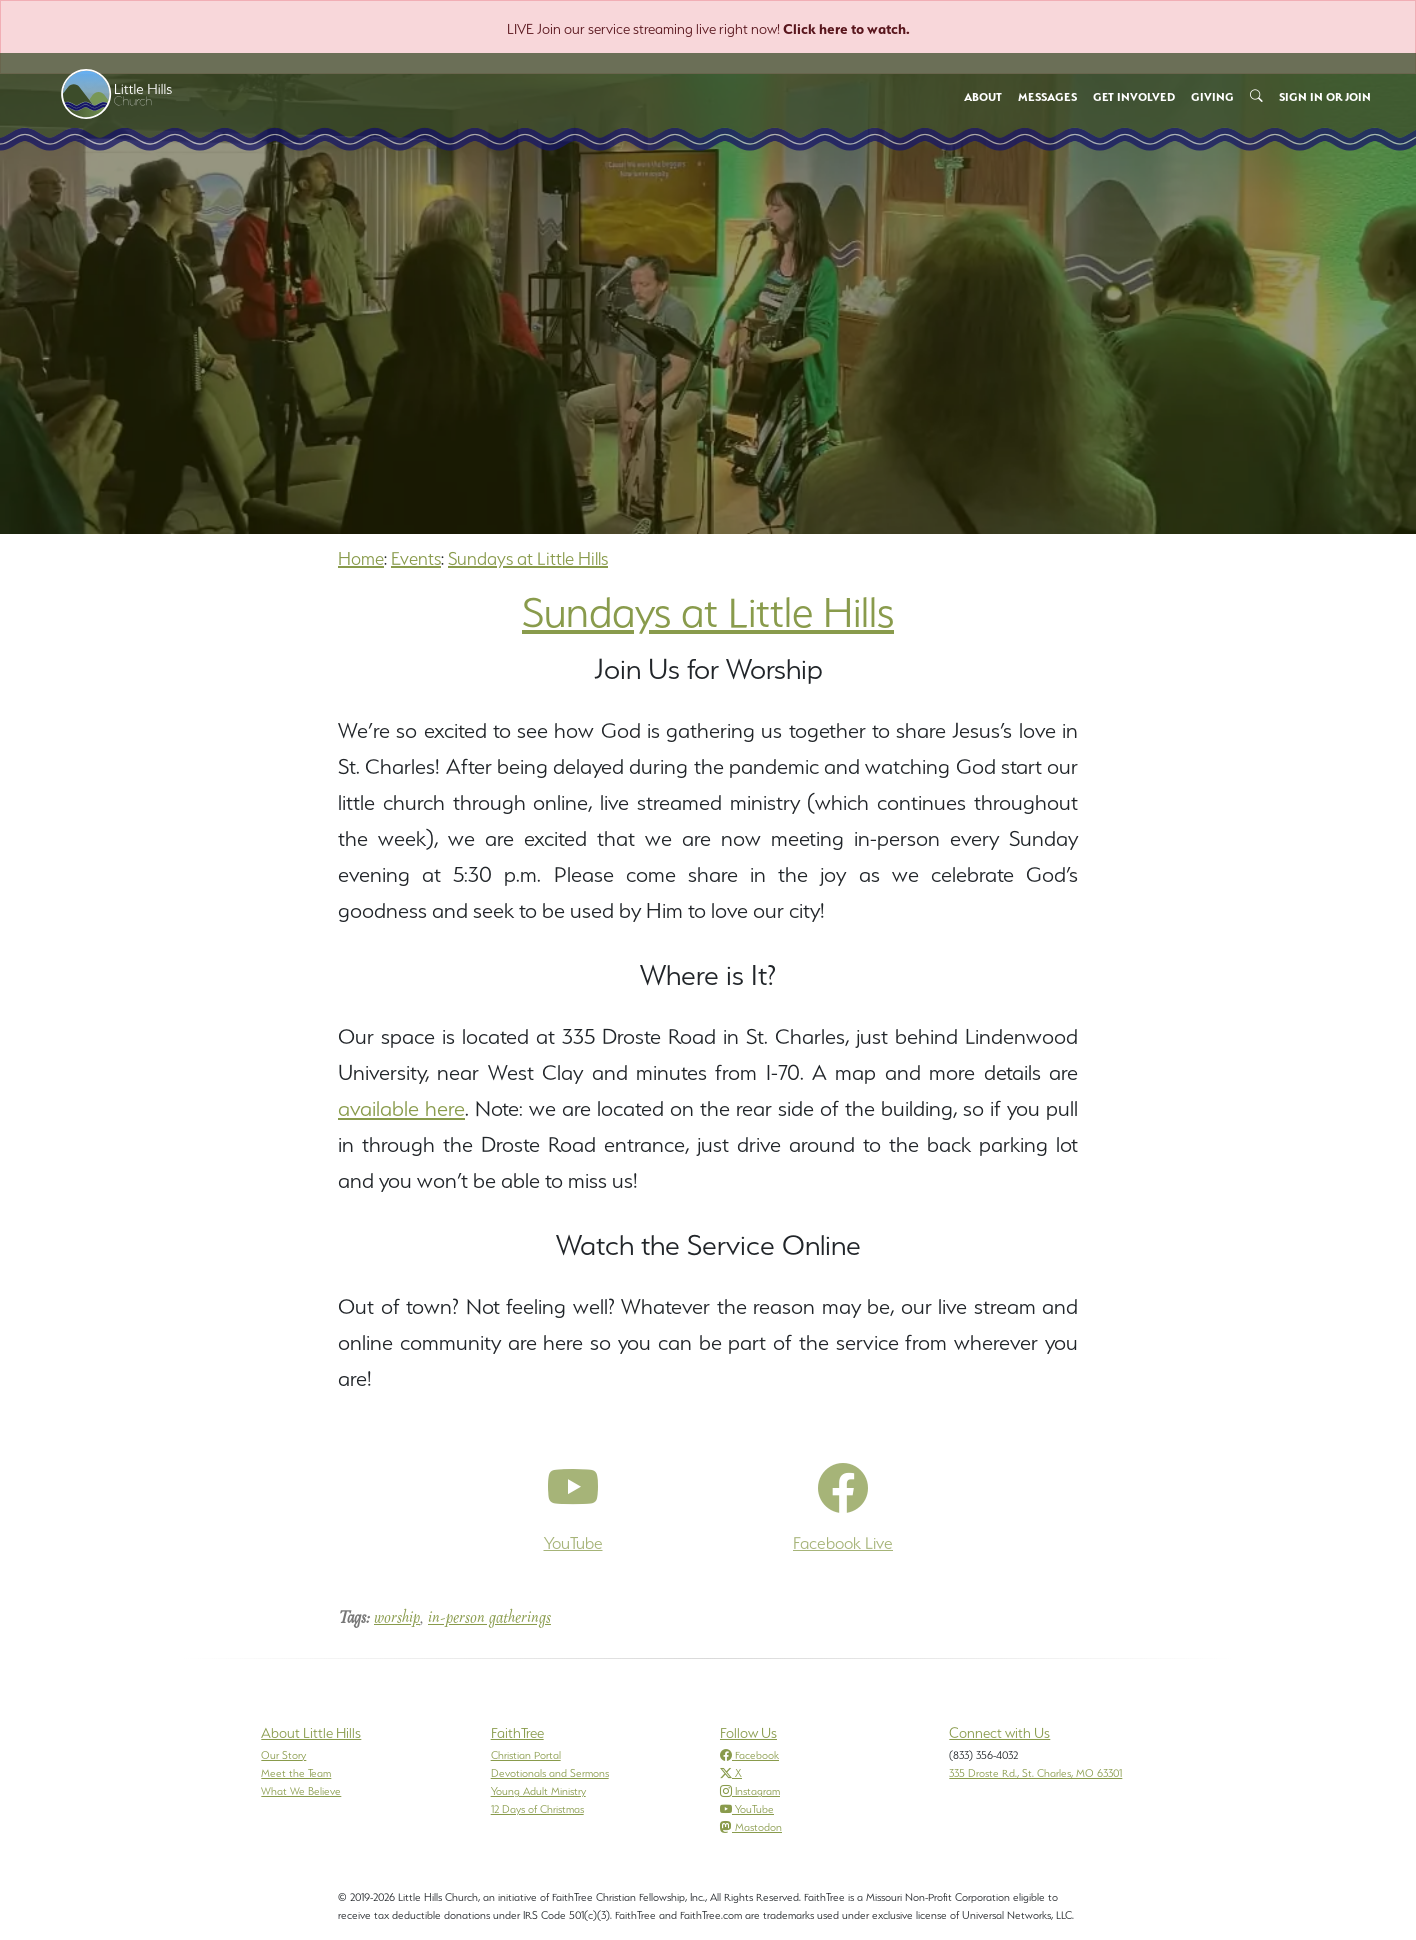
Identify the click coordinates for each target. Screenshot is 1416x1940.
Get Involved (1134, 97)
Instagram (750, 1791)
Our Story (283, 1755)
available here (401, 1108)
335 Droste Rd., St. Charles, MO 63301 (1035, 1773)
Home (361, 558)
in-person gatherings (489, 1619)
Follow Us (748, 1733)
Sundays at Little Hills (528, 558)
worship (397, 1619)
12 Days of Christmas (537, 1809)
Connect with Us (999, 1733)
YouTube (747, 1809)
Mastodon (751, 1827)
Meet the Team (296, 1773)
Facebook (749, 1755)
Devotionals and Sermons (550, 1773)
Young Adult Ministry (538, 1791)
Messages (1047, 97)
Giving (1212, 97)
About (983, 97)
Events (416, 558)
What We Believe (301, 1791)
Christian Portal (526, 1755)
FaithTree (517, 1733)
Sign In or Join (1325, 97)
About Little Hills (311, 1733)
